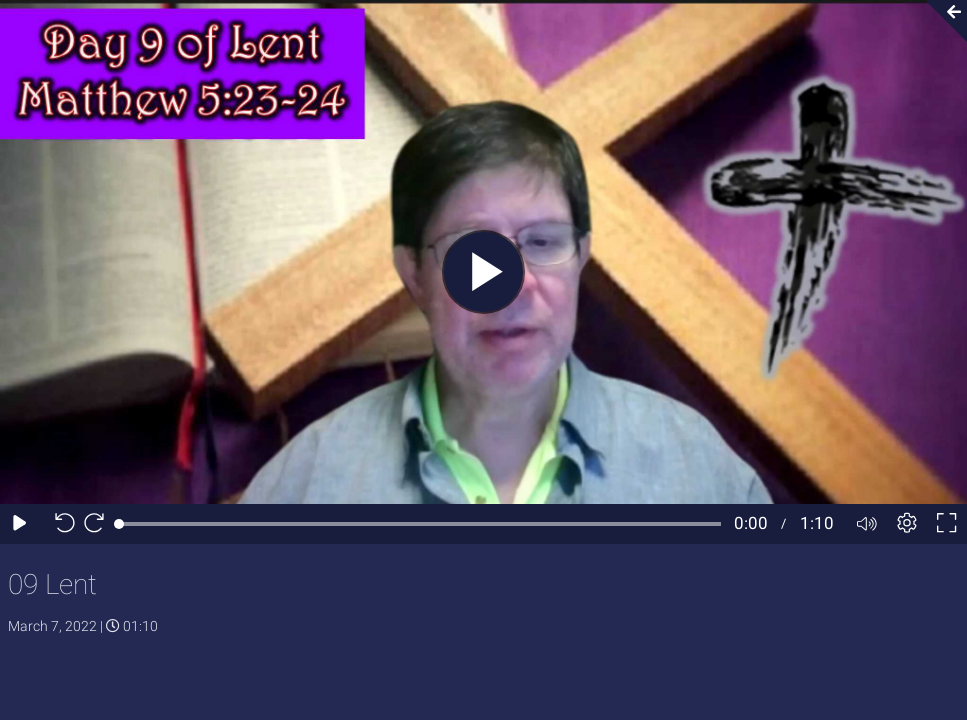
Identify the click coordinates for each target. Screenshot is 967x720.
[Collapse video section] (941, 21)
